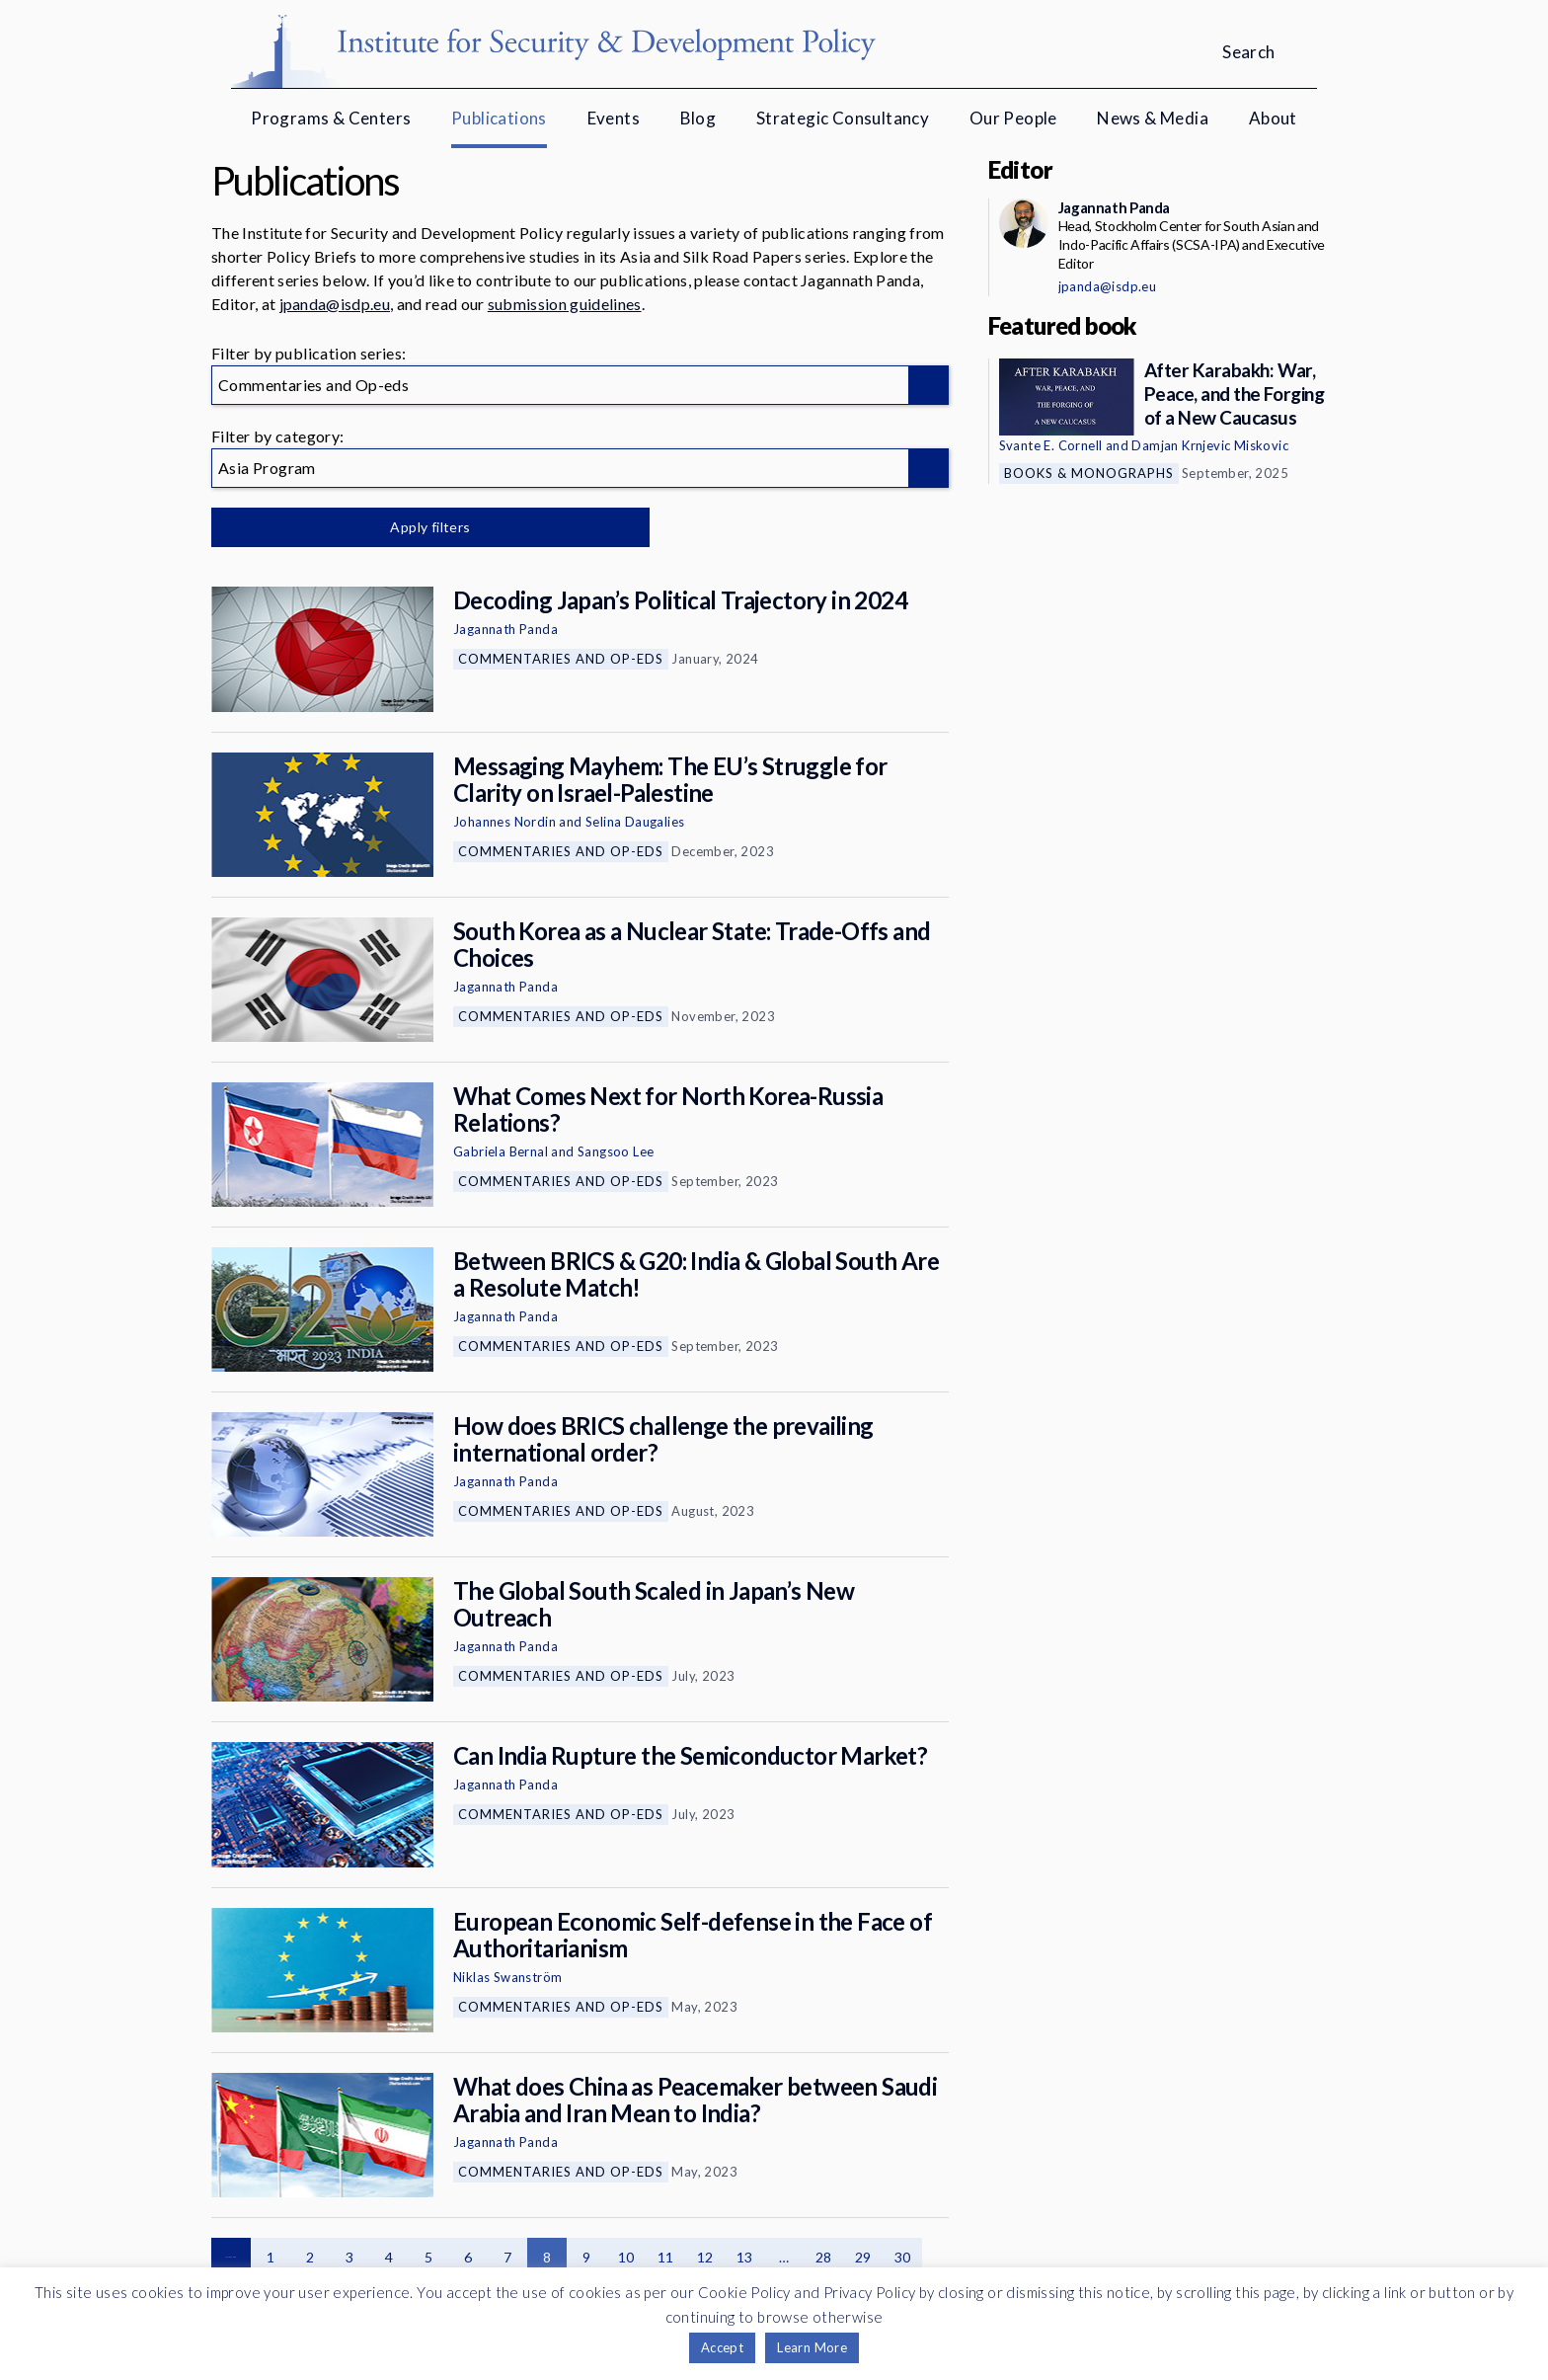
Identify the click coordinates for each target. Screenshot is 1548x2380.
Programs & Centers (331, 118)
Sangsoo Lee (616, 1151)
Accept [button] (722, 2347)
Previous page (231, 2257)
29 (863, 2257)
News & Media (1152, 118)
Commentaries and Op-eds (560, 659)
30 (902, 2257)
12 (705, 2257)
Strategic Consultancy (842, 118)
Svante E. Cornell (1051, 445)
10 (626, 2257)
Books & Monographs (1089, 473)
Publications (499, 118)
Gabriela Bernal (500, 1151)
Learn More (812, 2347)
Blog (698, 118)
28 (823, 2257)
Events (613, 118)
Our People (1013, 118)
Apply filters (418, 526)
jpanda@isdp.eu (334, 303)
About (1273, 118)
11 (666, 2257)
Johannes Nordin (504, 822)
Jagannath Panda (505, 629)
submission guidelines (565, 303)
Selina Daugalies (634, 822)
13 (744, 2257)
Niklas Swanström (507, 1977)
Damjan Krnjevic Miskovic (1209, 445)
